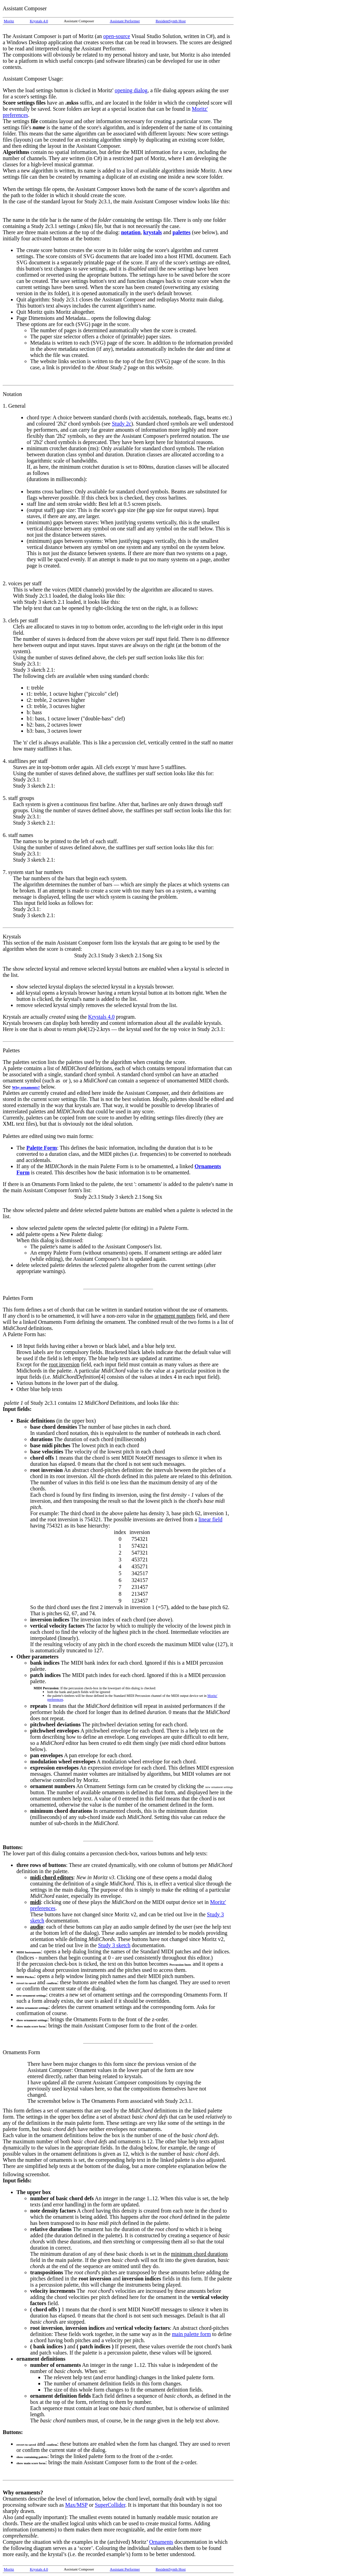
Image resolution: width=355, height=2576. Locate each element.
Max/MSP (76, 2505)
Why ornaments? (26, 1087)
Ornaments (161, 2542)
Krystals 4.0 (39, 21)
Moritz (9, 21)
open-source (116, 36)
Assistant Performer (125, 21)
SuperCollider (110, 2505)
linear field (210, 1519)
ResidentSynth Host (171, 21)
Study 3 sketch (114, 1945)
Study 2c (121, 424)
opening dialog (131, 90)
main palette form (191, 2334)
